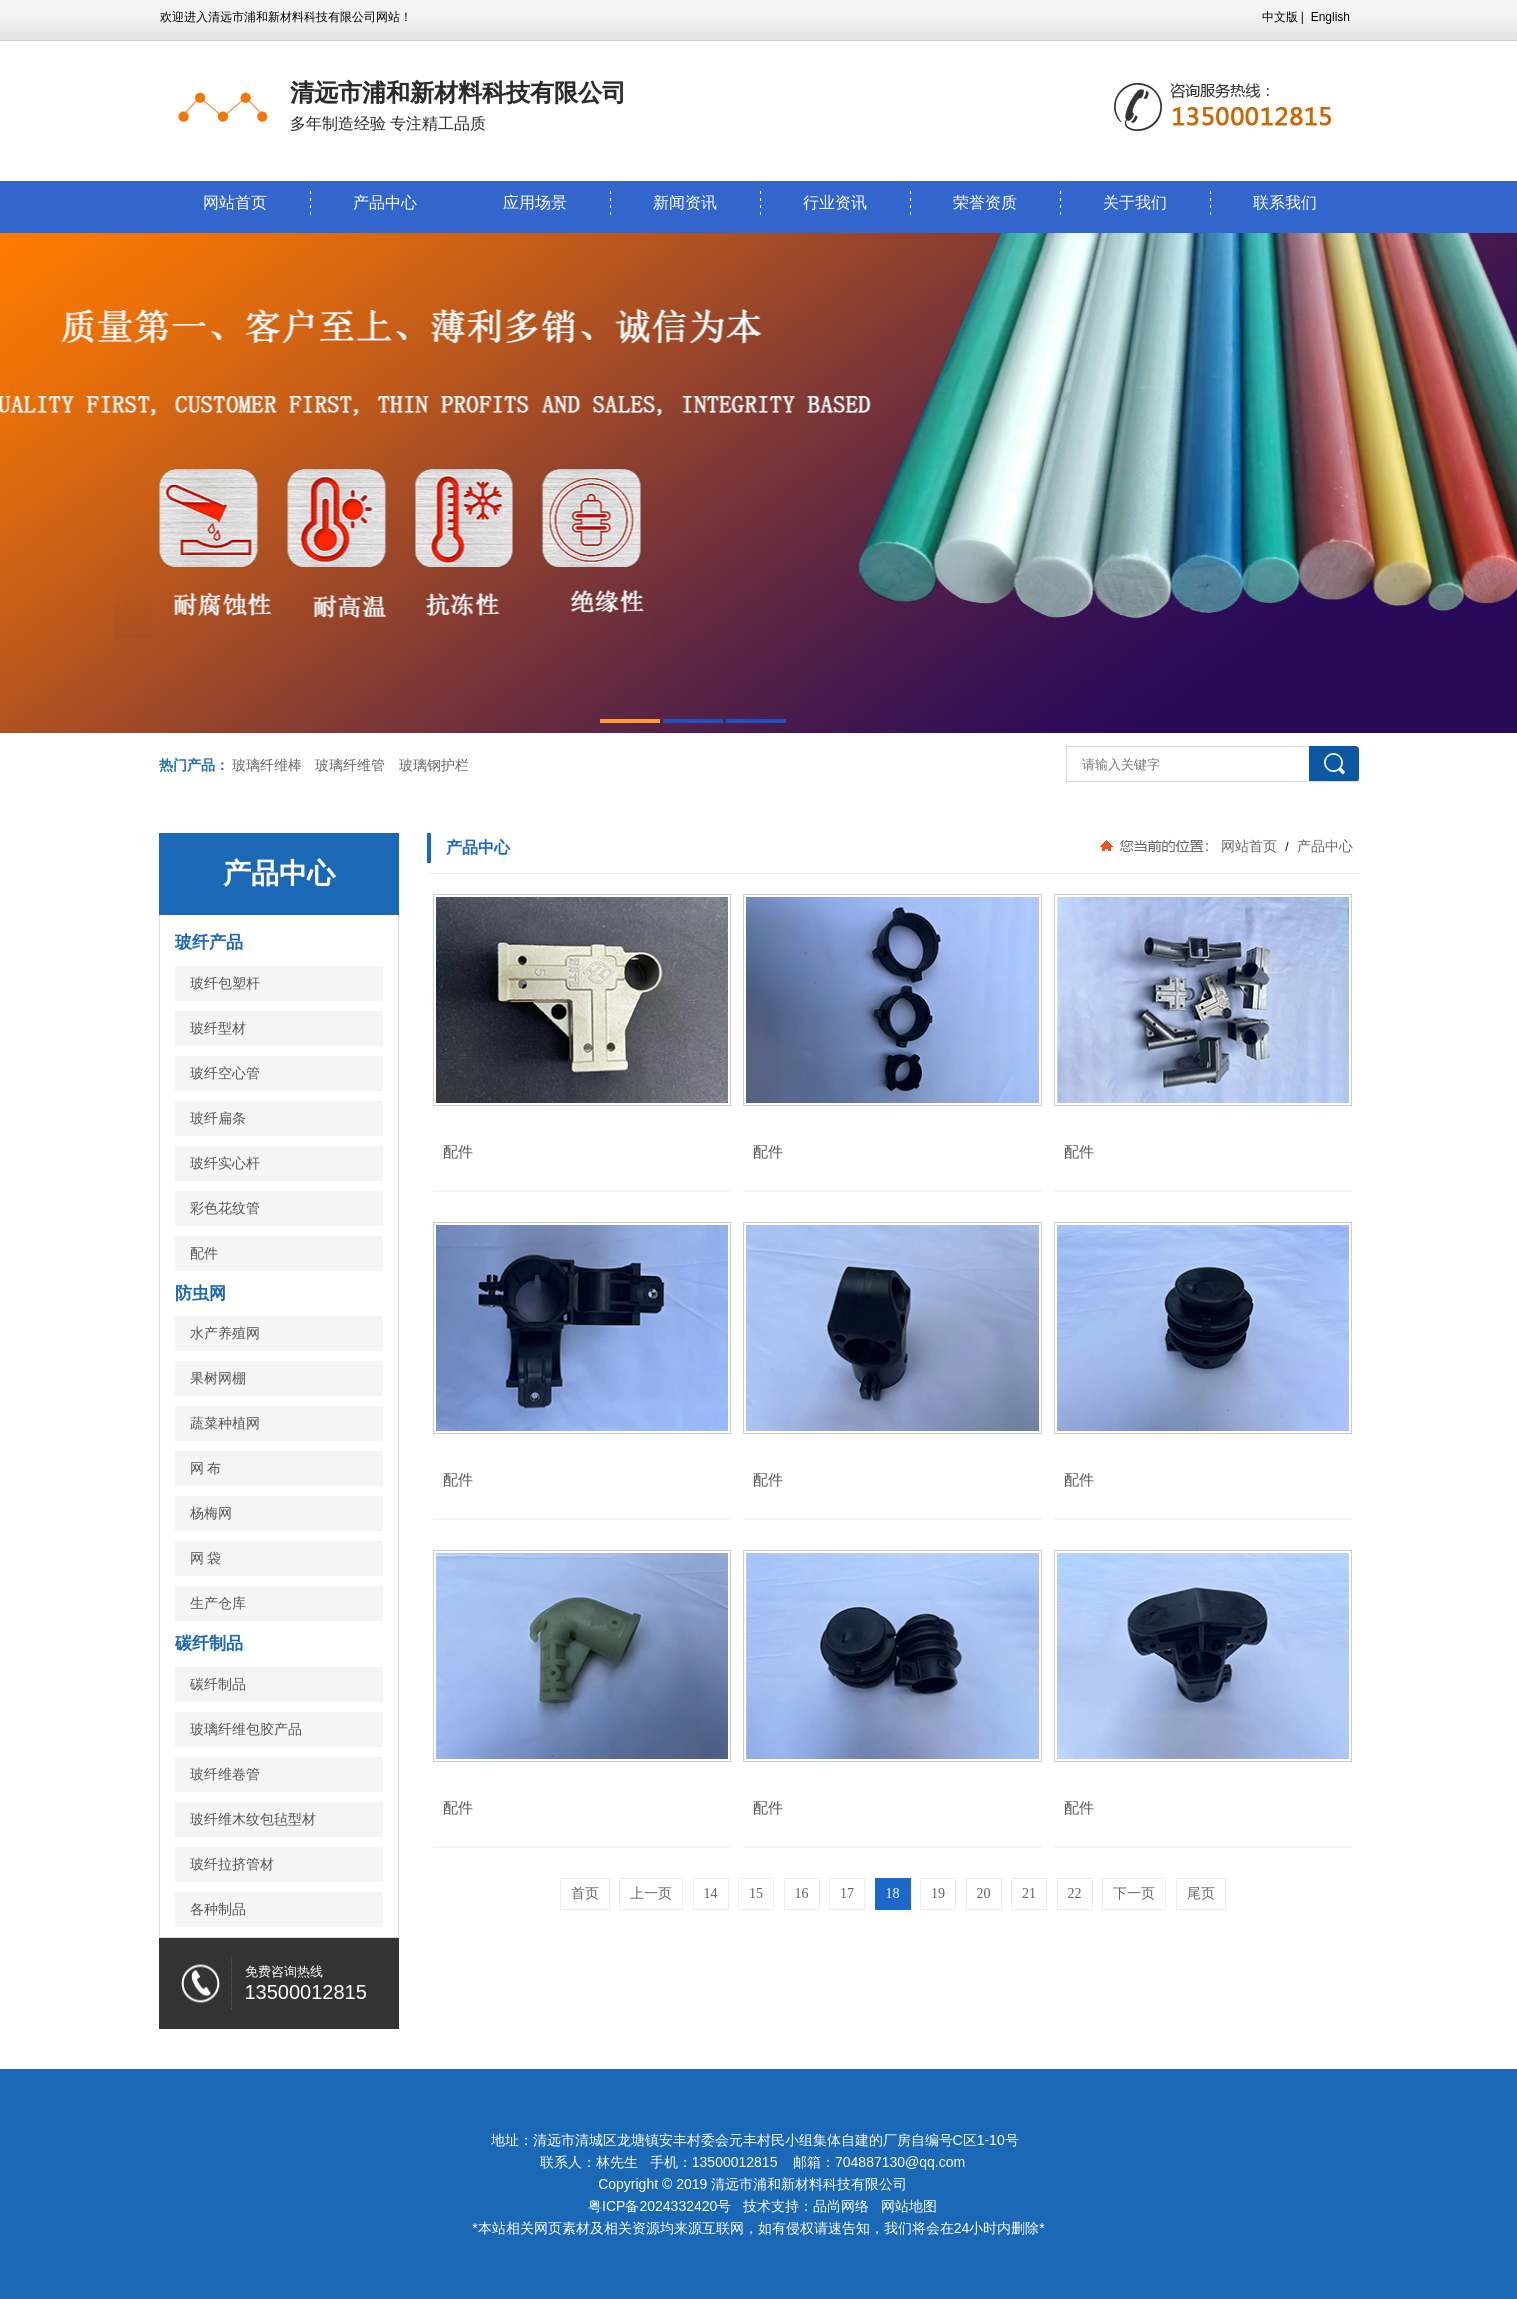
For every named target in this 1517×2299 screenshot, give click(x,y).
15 (756, 1893)
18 (893, 1893)
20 (984, 1893)
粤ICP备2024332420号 (661, 2206)
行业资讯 (835, 202)
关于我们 (1135, 202)
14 (711, 1893)
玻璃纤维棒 (267, 765)
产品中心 (385, 202)
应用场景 (535, 202)
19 (938, 1893)
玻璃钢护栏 (434, 765)
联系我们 (1285, 202)
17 (847, 1893)
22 (1075, 1893)
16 (802, 1893)
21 (1029, 1893)
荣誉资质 (985, 202)
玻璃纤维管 (350, 765)
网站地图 (909, 2206)
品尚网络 (841, 2206)
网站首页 (235, 202)
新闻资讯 (685, 202)
